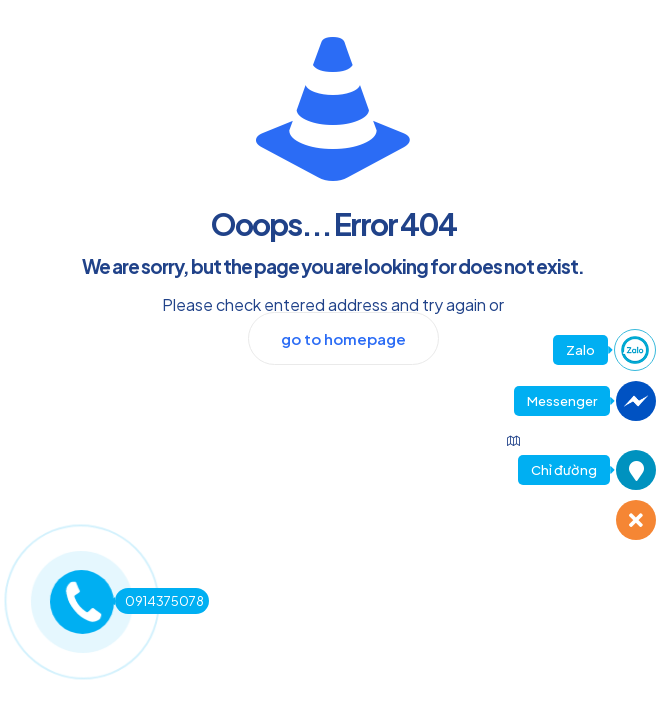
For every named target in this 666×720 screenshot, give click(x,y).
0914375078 (159, 601)
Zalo (580, 350)
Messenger (562, 401)
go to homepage (343, 338)
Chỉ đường (564, 470)
